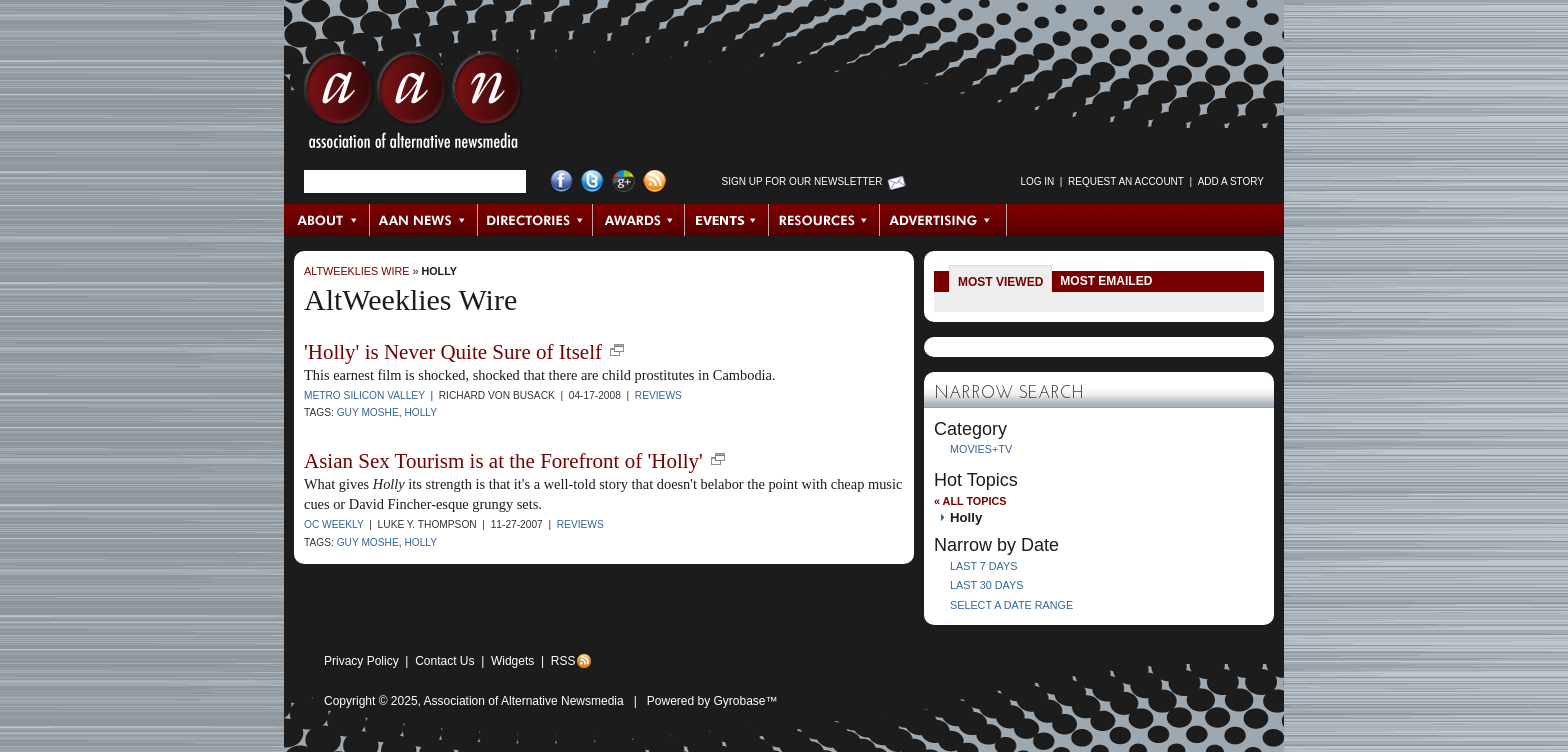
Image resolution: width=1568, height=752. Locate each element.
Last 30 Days (986, 585)
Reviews (658, 395)
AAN (413, 105)
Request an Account (1126, 181)
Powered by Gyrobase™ (712, 701)
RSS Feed (654, 181)
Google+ (623, 181)
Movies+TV (981, 449)
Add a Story (1231, 181)
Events (727, 220)
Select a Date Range (1011, 605)
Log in (1037, 181)
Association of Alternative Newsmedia (524, 701)
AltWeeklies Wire (356, 271)
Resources (824, 220)
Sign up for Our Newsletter (802, 181)
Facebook (561, 181)
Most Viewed (1000, 282)
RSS (563, 661)
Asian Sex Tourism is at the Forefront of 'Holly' (503, 461)
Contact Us (444, 661)
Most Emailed (1106, 281)
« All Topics (970, 501)
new (617, 350)
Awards (639, 220)
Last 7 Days (983, 566)
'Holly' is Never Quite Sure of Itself (453, 352)
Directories (535, 220)
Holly (439, 271)
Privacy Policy (361, 661)
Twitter (592, 181)
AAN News (424, 220)
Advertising (943, 220)
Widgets (512, 661)
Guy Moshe (368, 412)
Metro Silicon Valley (364, 395)
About (327, 220)
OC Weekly (334, 524)
